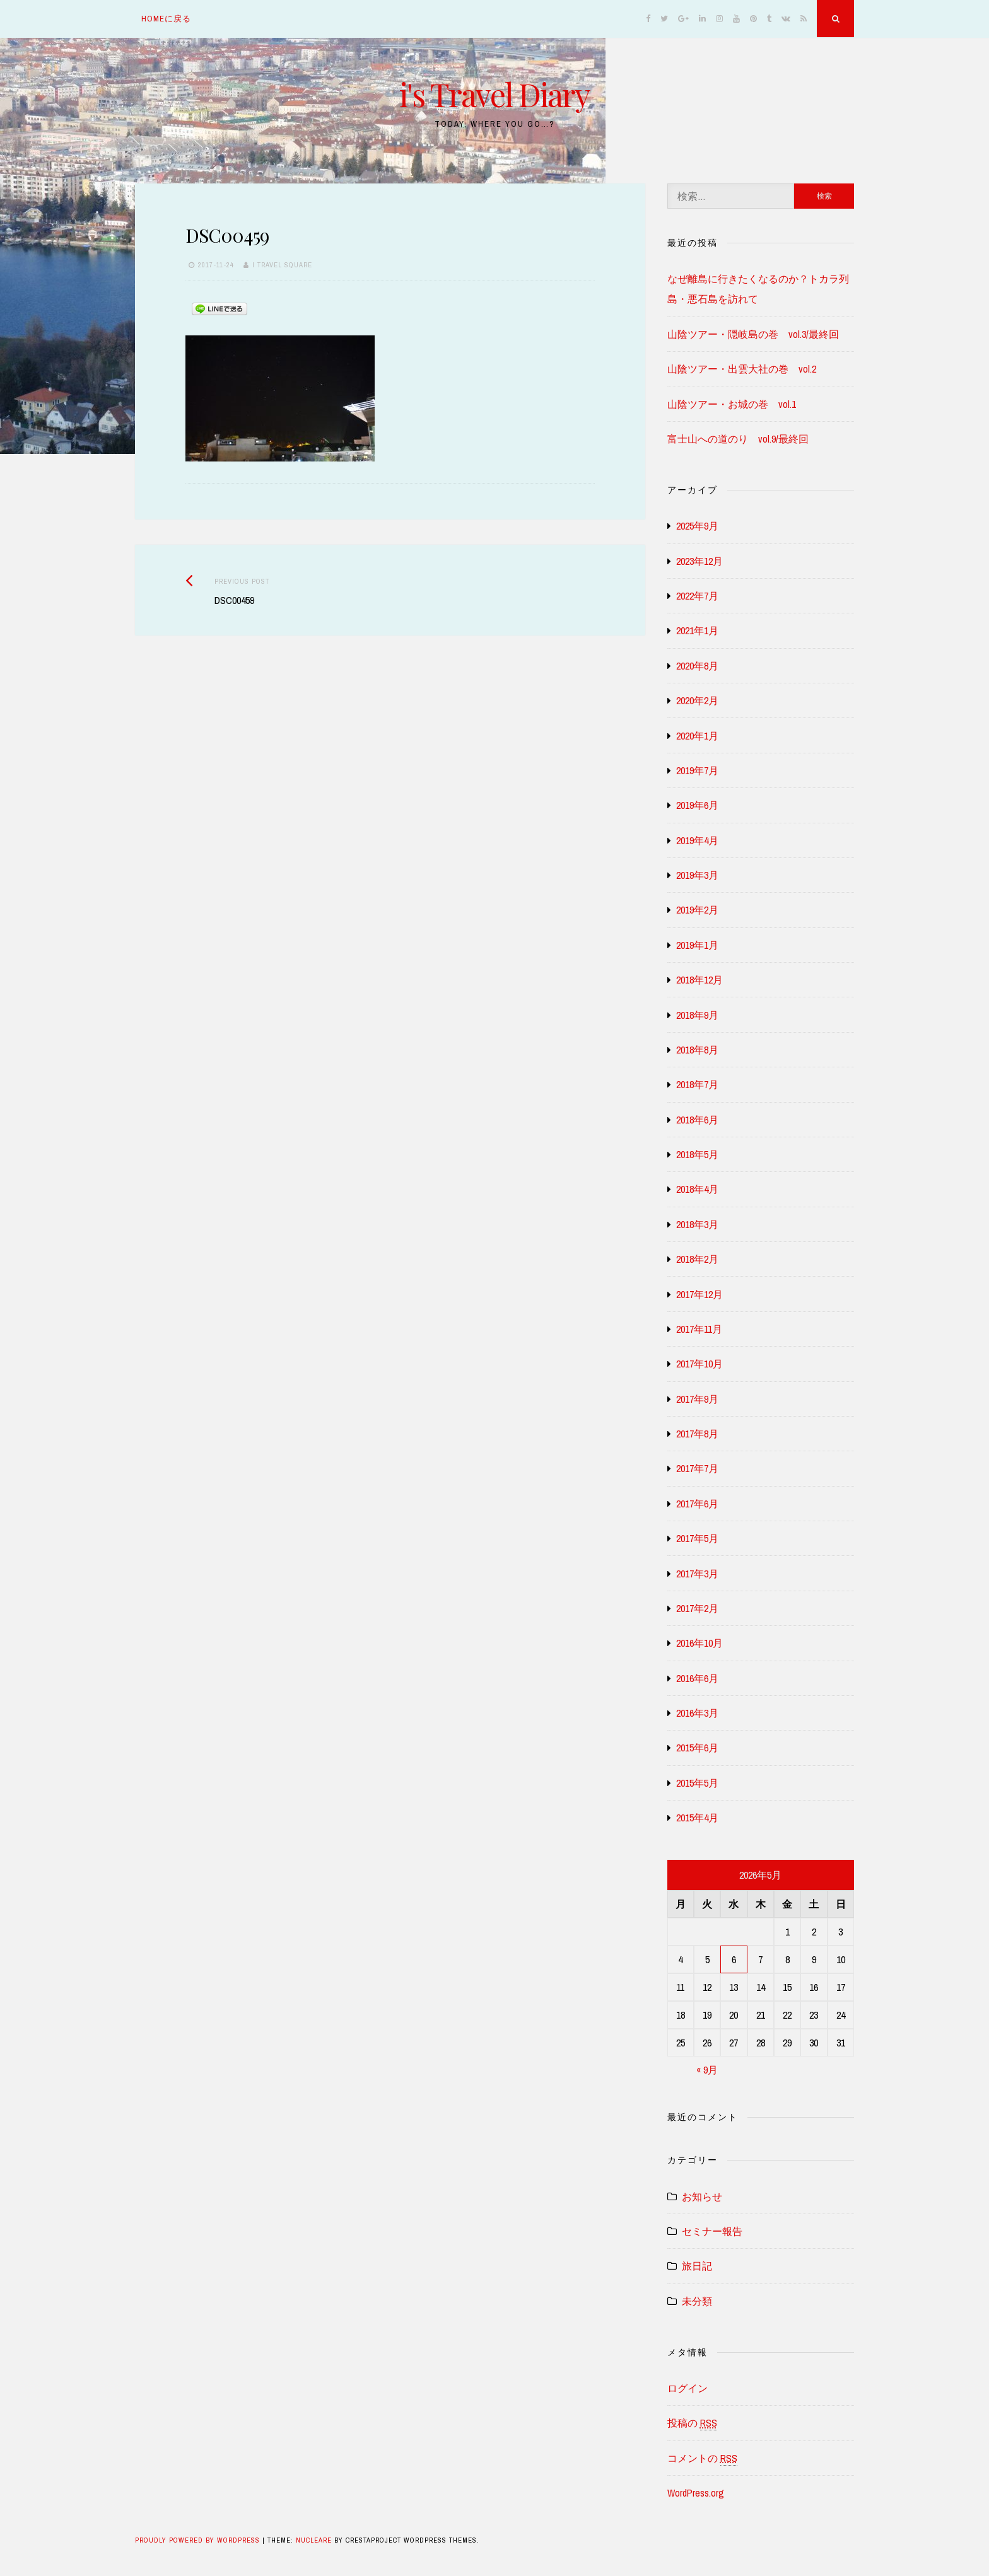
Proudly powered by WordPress (198, 2540)
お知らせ (702, 2196)
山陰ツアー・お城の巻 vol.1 (731, 404)
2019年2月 (697, 910)
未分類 (697, 2301)
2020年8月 (697, 666)
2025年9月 (697, 526)
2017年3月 (697, 1574)
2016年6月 (697, 1678)
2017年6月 (697, 1504)
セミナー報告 (712, 2231)
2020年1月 (697, 736)
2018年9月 (697, 1015)
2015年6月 (697, 1748)
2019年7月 (697, 770)
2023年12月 (699, 561)
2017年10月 (699, 1364)
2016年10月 (699, 1643)
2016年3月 (697, 1713)
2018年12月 (699, 980)
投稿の (692, 2423)
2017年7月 (697, 1468)
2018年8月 (697, 1050)
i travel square (282, 264)
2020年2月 (697, 700)
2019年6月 (697, 805)
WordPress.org (695, 2493)
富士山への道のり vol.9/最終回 (738, 439)
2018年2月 (697, 1259)
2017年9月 (697, 1399)
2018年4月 (697, 1189)
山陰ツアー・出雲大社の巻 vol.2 (741, 369)
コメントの (702, 2458)
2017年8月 (697, 1434)
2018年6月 (697, 1120)
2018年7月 (697, 1084)
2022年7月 (697, 596)
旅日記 (697, 2266)
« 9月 (707, 2070)
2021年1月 (697, 630)
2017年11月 (699, 1329)
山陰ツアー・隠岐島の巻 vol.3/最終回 (753, 334)
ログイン (687, 2388)
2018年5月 (697, 1154)
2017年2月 (697, 1608)
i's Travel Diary (494, 94)
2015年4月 (697, 1818)
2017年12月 (699, 1294)
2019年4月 (697, 840)
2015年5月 (697, 1783)
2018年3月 (697, 1224)
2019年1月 (697, 945)
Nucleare (314, 2540)
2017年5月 (697, 1538)
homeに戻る (166, 18)
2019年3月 (697, 875)
